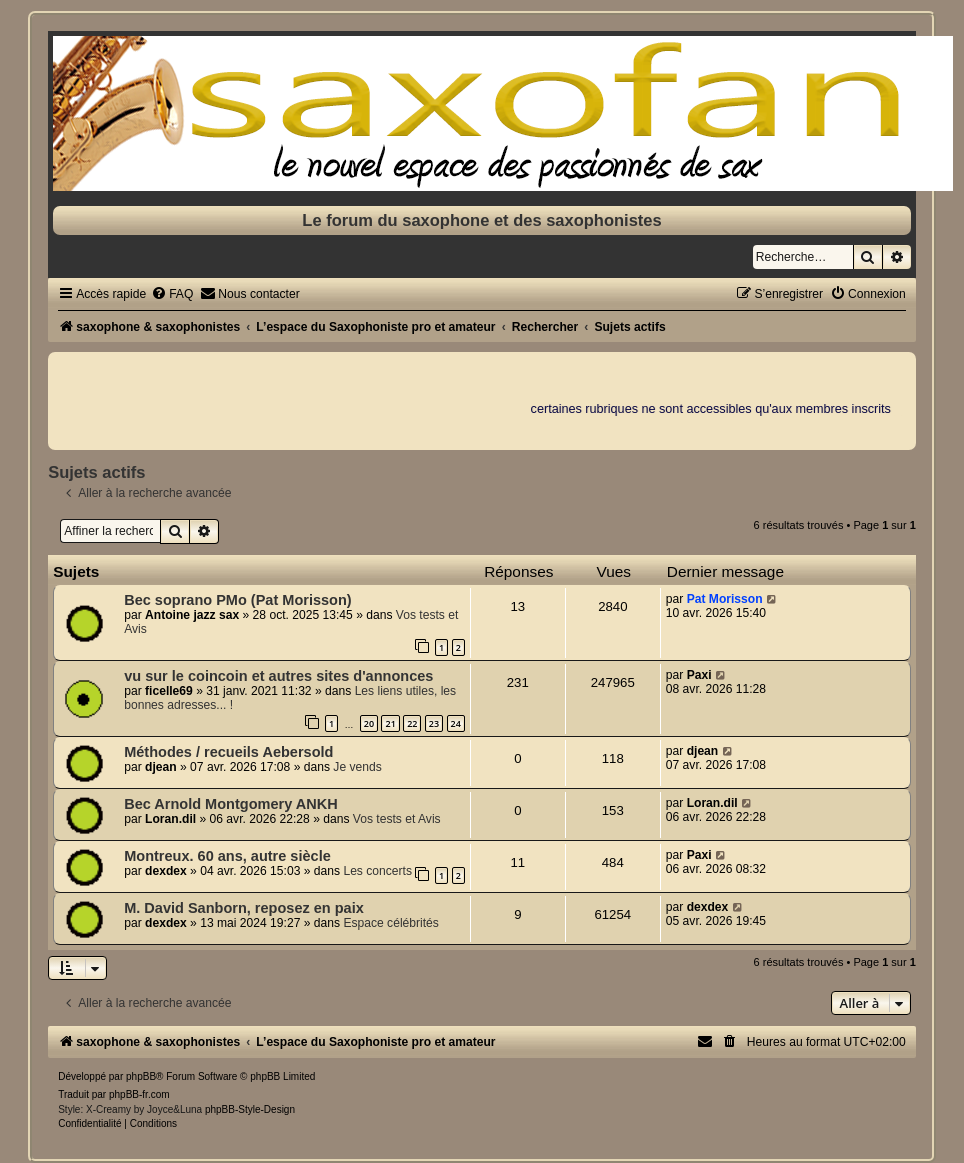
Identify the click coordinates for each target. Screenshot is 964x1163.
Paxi (699, 675)
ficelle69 (169, 691)
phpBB (141, 1076)
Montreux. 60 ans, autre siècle (227, 856)
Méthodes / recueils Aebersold (228, 752)
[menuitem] (172, 294)
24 (456, 723)
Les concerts (377, 871)
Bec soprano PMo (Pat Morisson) (237, 600)
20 (369, 723)
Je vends (357, 767)
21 (390, 723)
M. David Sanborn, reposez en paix (244, 908)
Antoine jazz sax (192, 615)
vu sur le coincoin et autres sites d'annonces (278, 676)
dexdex (166, 871)
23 (434, 723)
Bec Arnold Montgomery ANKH (230, 804)
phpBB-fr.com (139, 1094)
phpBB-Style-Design (250, 1109)
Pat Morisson (725, 599)
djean (161, 767)
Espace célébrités (390, 923)
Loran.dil (170, 819)
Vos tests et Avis (397, 819)
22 (412, 723)
